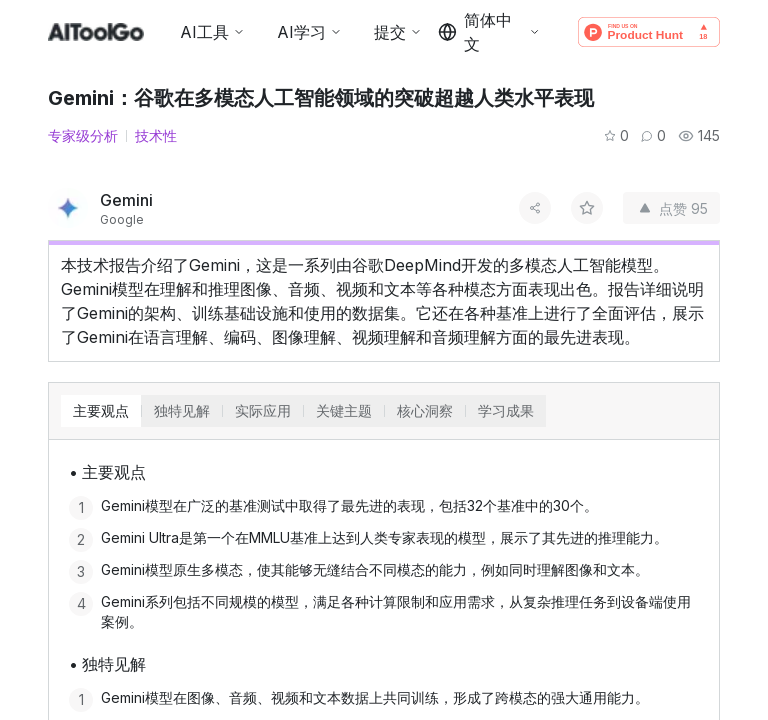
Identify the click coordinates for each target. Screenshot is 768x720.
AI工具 (212, 32)
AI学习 (309, 32)
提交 (398, 32)
